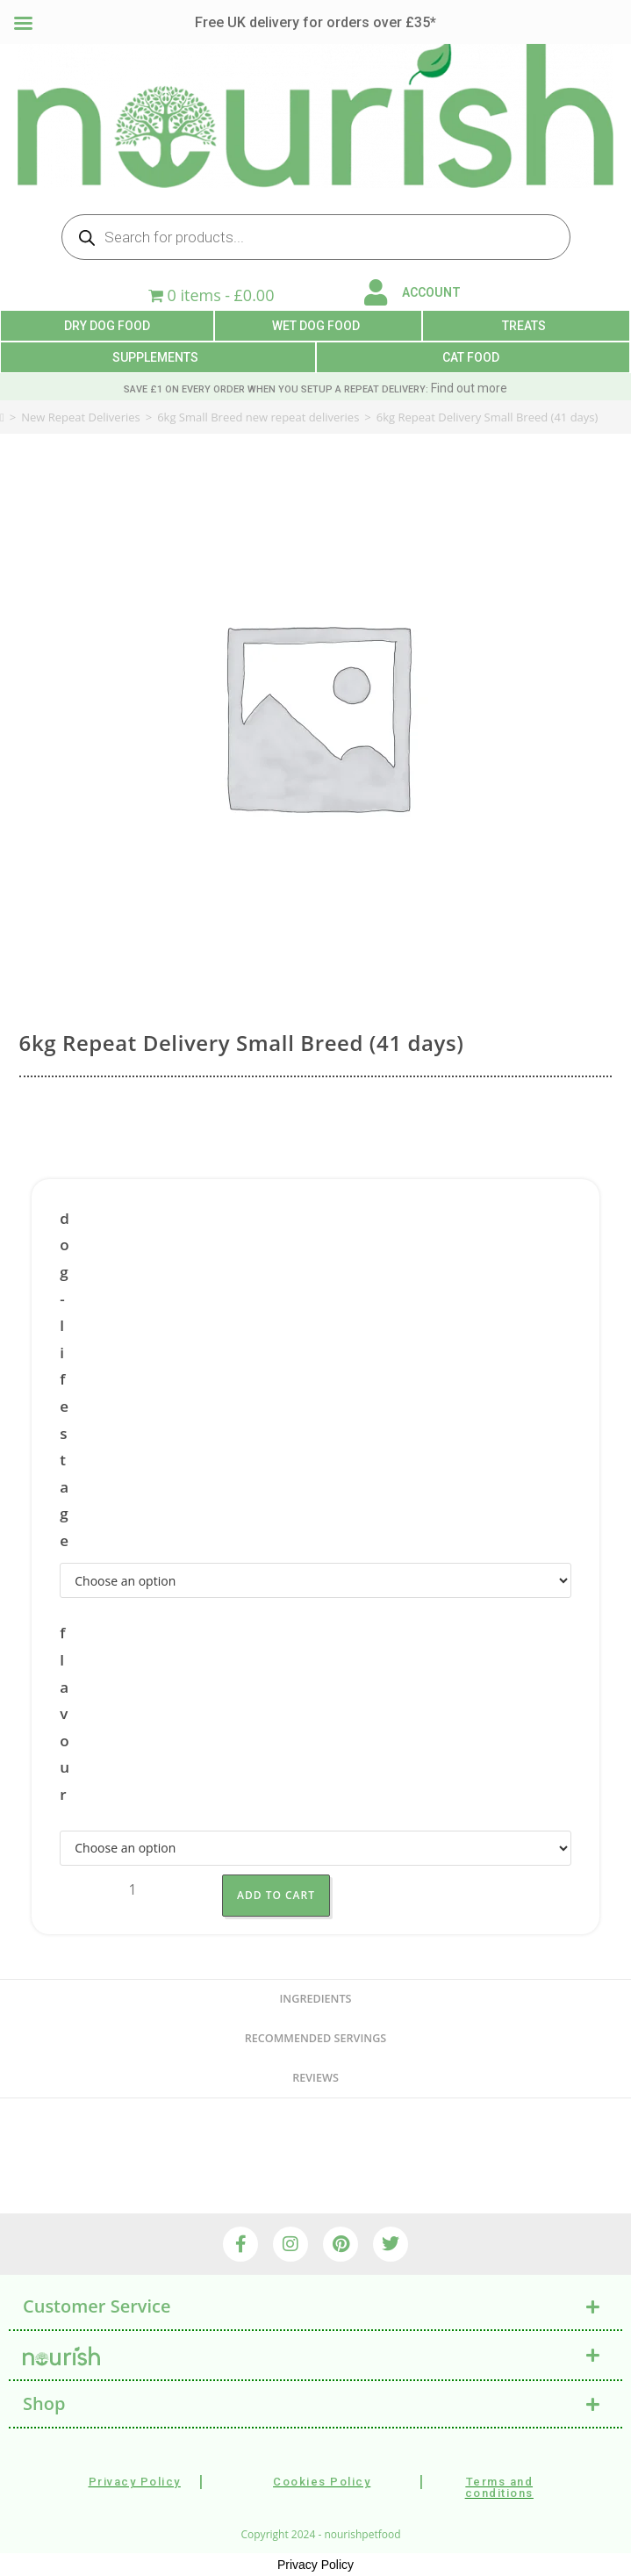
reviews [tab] (315, 2077)
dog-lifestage (64, 1379)
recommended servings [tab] (315, 2038)
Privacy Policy (315, 2565)
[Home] (2, 417)
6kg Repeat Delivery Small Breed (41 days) (487, 417)
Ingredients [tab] (316, 1998)
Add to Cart (276, 1895)
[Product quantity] (132, 1890)
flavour (64, 1713)
